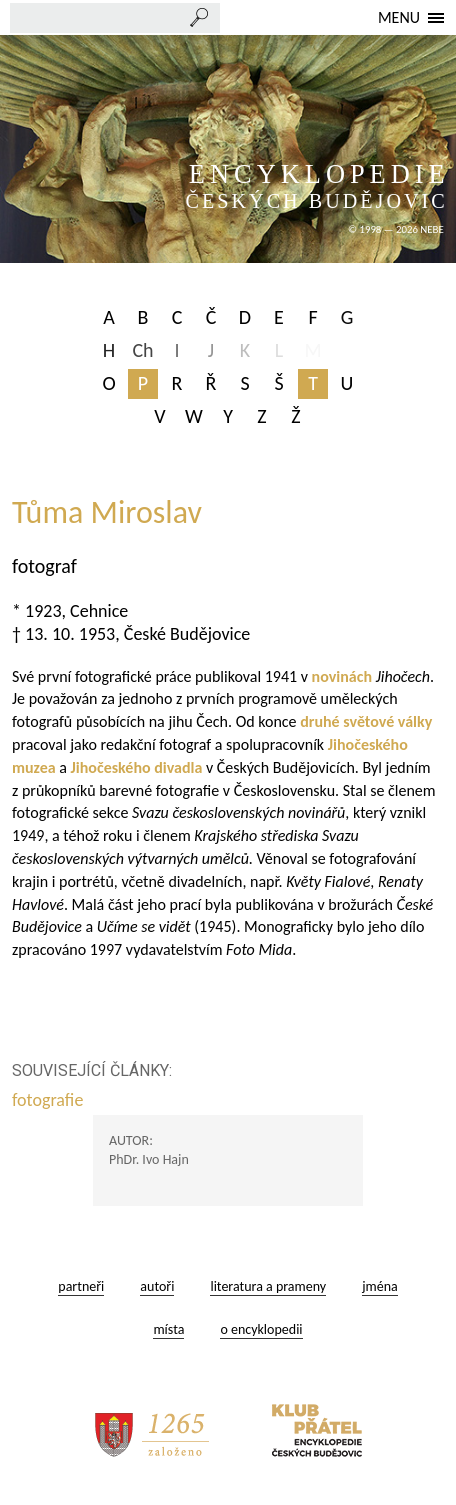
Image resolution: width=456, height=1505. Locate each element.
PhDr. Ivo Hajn (149, 1159)
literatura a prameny (268, 1286)
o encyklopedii (261, 1329)
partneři (81, 1286)
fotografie (49, 1100)
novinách (342, 676)
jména (380, 1286)
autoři (157, 1286)
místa (168, 1329)
